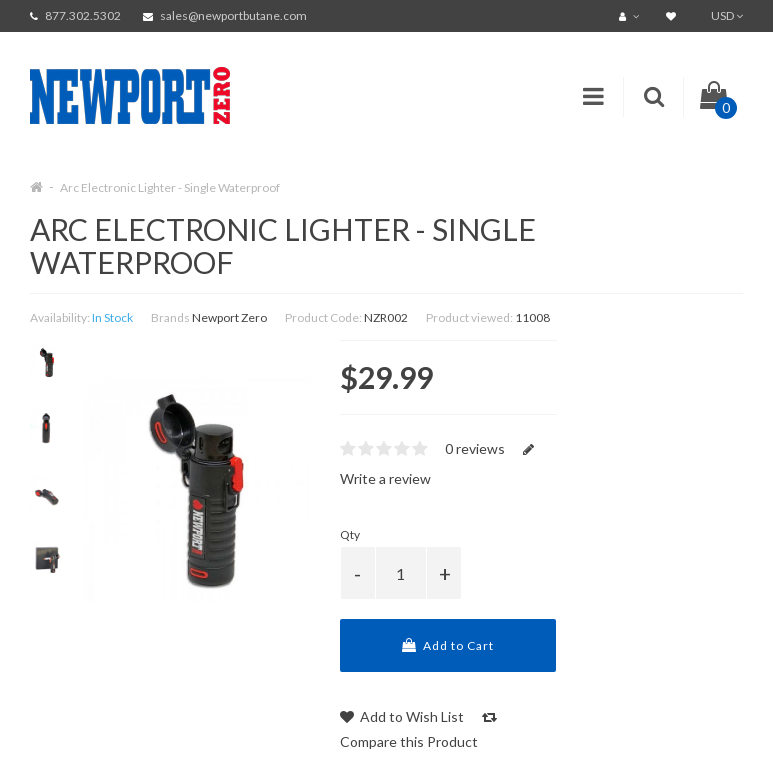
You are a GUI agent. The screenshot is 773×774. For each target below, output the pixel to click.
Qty (350, 534)
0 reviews (475, 448)
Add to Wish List (402, 716)
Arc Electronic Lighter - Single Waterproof (170, 187)
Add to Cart (448, 645)
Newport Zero (229, 317)
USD (727, 15)
